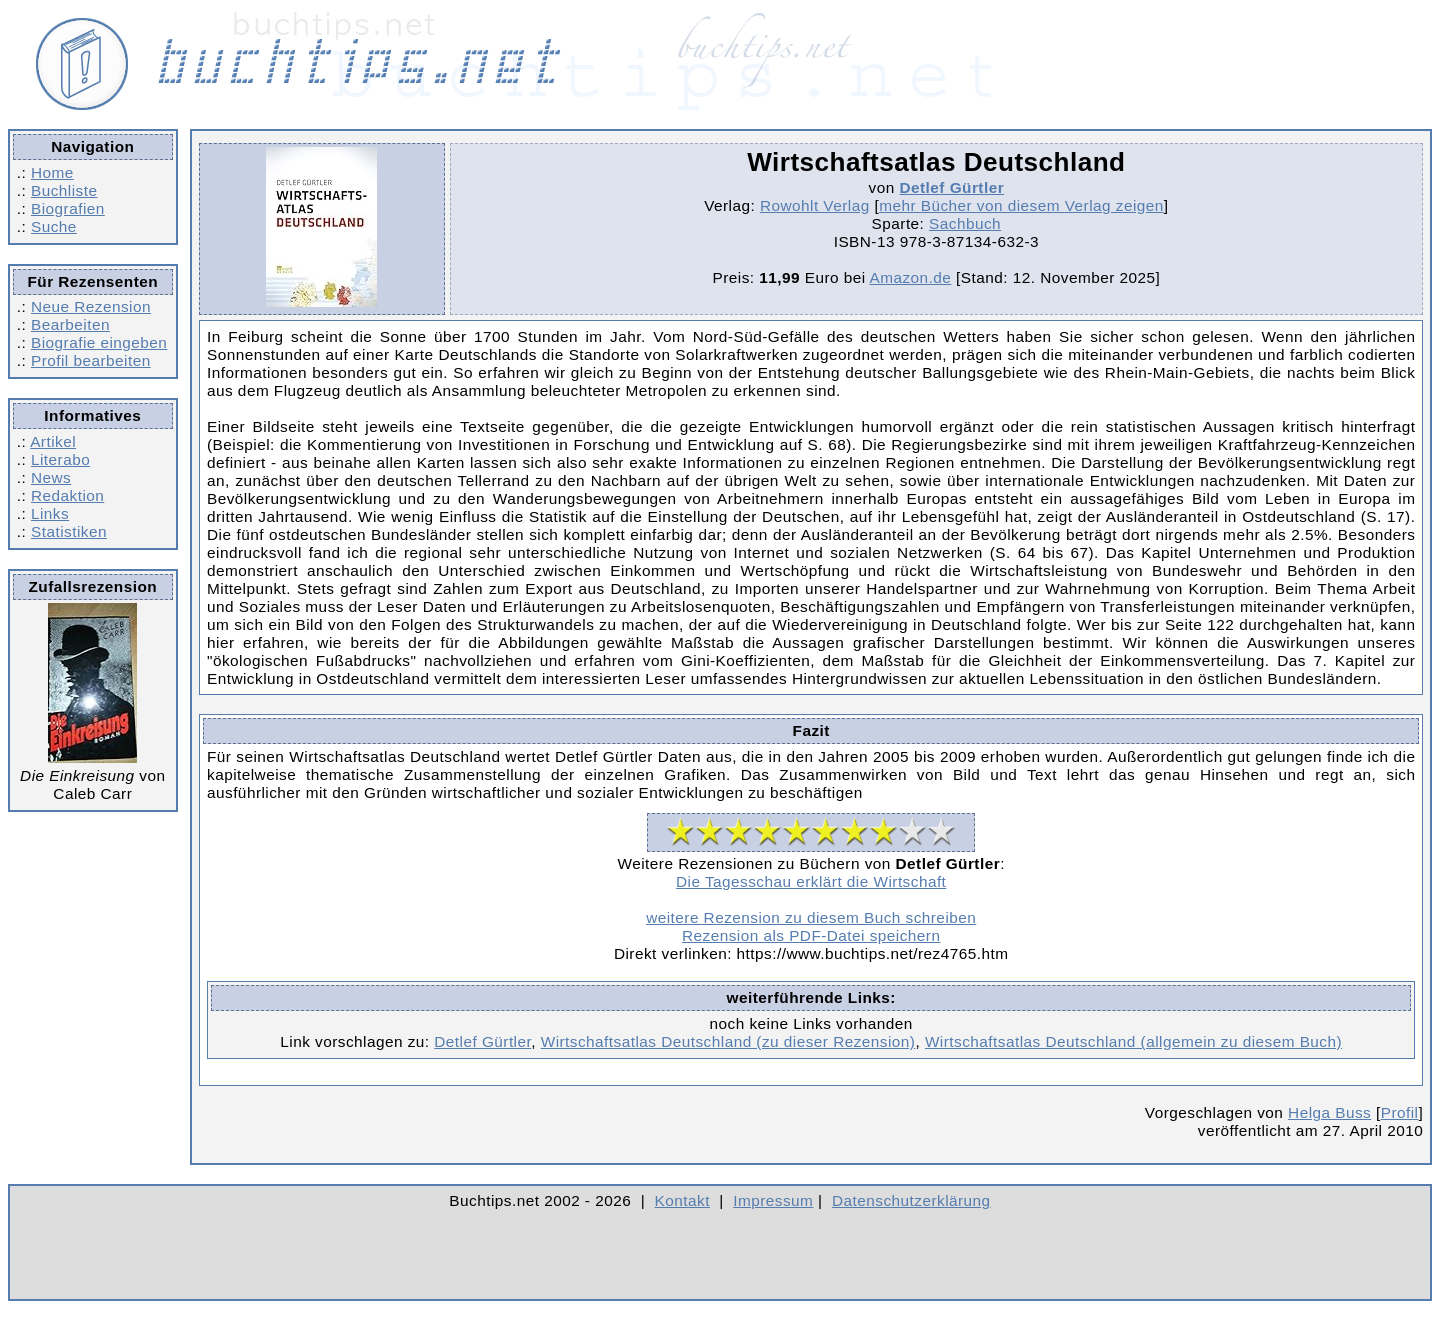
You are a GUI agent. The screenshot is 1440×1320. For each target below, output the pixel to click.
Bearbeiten (70, 324)
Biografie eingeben (99, 342)
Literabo (60, 459)
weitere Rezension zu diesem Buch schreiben (811, 917)
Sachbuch (965, 223)
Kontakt (682, 1200)
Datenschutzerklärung (911, 1200)
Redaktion (67, 495)
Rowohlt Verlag (815, 205)
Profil (1400, 1112)
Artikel (53, 441)
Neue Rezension (91, 306)
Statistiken (69, 531)
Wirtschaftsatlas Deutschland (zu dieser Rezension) (728, 1041)
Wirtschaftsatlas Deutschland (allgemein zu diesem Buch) (1133, 1041)
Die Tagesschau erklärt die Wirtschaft (811, 881)
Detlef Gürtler (951, 187)
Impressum (773, 1200)
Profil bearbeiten (91, 360)
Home (52, 172)
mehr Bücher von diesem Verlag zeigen (1021, 205)
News (51, 477)
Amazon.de (911, 277)
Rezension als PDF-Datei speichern (811, 935)
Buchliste (64, 190)
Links (50, 513)
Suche (54, 226)
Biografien (68, 208)
